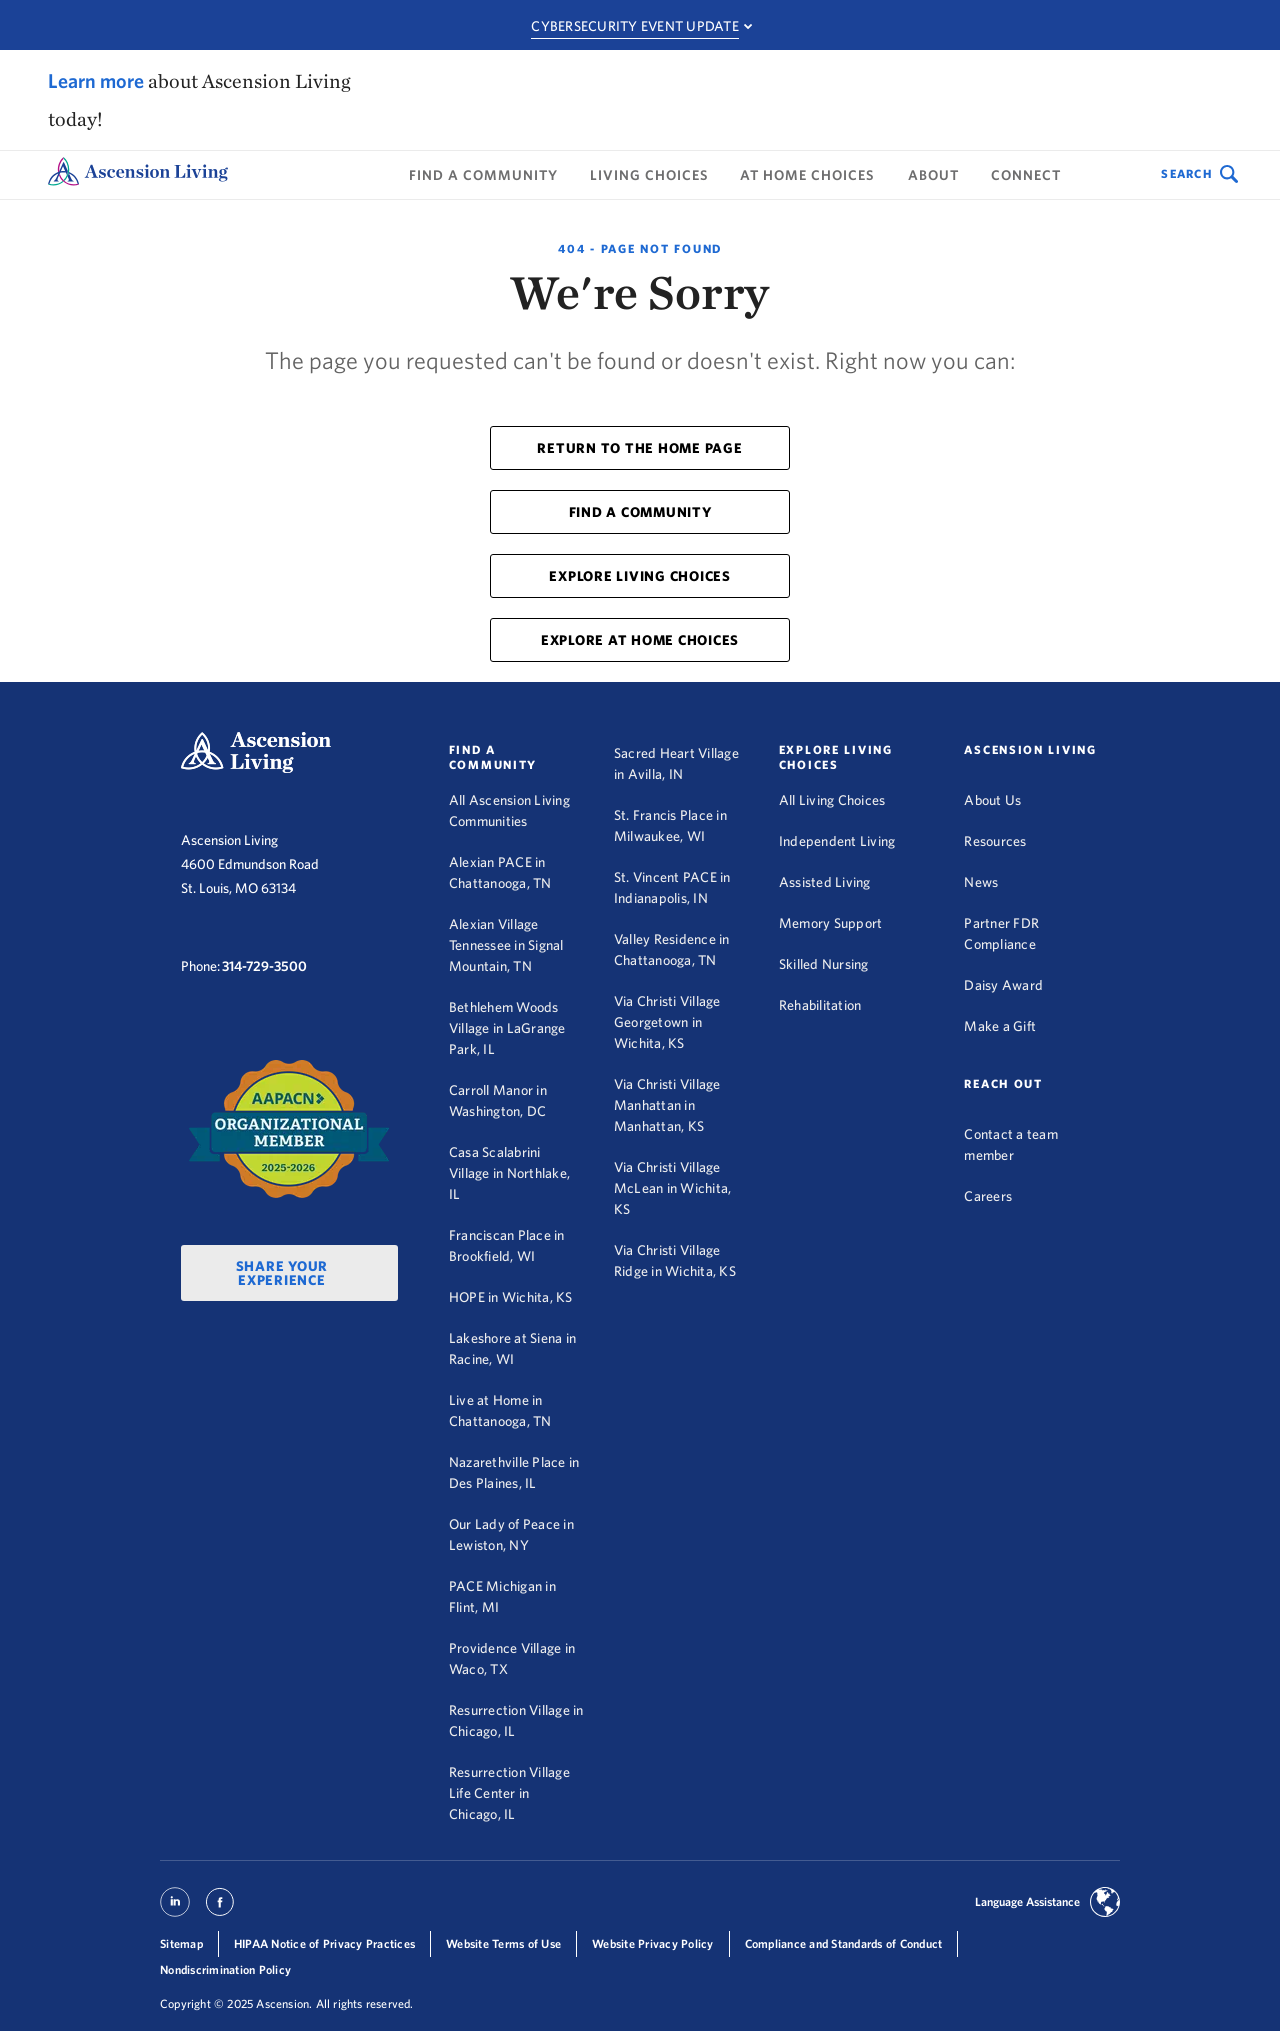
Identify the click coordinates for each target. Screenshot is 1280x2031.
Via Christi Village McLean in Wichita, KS (673, 1188)
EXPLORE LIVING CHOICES (640, 576)
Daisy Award (1003, 985)
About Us (992, 800)
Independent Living (837, 841)
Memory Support (831, 923)
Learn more (96, 80)
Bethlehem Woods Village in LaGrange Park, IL (507, 1028)
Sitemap (181, 1943)
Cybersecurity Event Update (635, 26)
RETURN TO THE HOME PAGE (639, 448)
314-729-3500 (264, 966)
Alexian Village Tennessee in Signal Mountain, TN (506, 945)
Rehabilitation (820, 1005)
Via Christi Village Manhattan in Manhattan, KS (667, 1105)
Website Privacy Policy (653, 1943)
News (981, 882)
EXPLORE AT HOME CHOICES (640, 640)
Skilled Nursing (824, 964)
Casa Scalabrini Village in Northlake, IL (509, 1173)
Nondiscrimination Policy (225, 1969)
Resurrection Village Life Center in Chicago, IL (509, 1793)
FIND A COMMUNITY (640, 512)
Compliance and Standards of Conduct (844, 1943)
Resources (995, 841)
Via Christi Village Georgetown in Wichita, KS (667, 1022)
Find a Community (483, 175)
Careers (988, 1196)
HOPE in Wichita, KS (511, 1297)
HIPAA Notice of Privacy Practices (324, 1943)
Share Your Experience (282, 1273)
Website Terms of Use (503, 1943)
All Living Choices (832, 800)
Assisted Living (825, 882)
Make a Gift (1000, 1026)
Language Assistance (1027, 1901)
